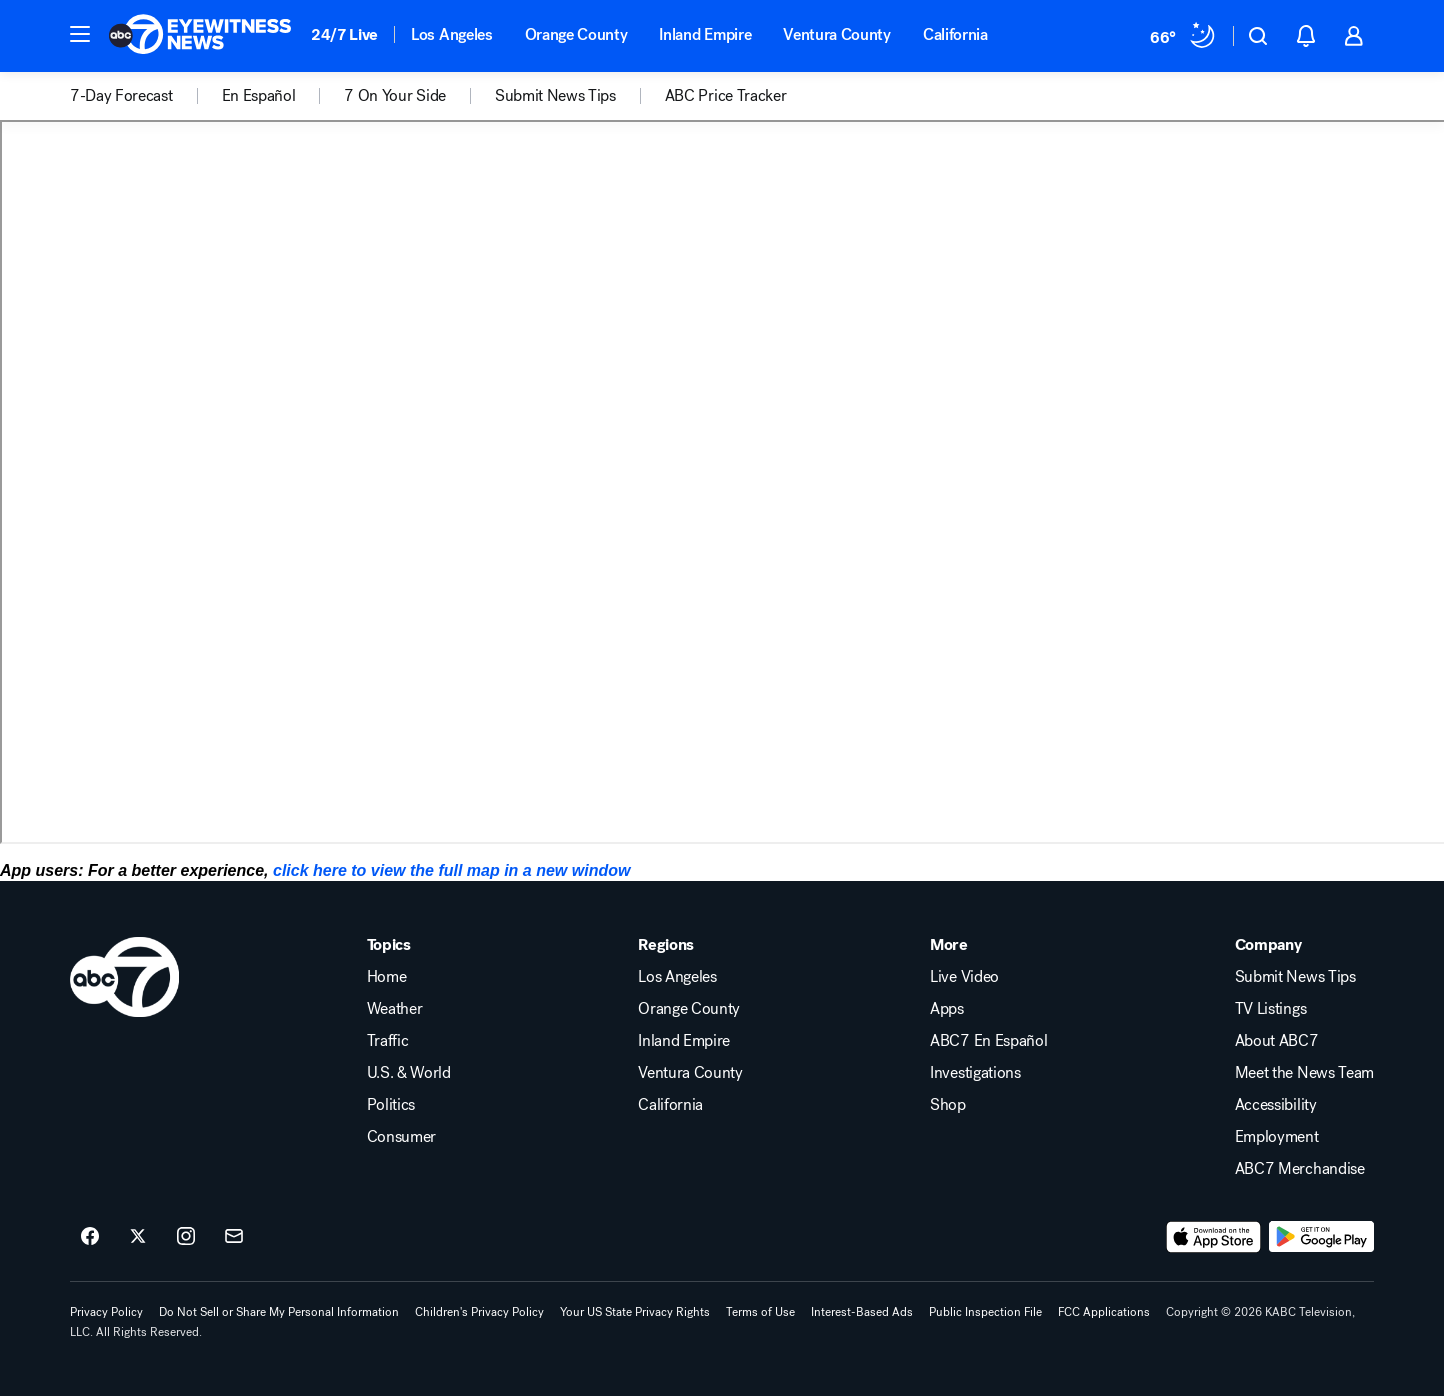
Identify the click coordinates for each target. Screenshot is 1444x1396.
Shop (948, 1105)
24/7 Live (344, 34)
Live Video (964, 977)
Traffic (388, 1041)
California (955, 34)
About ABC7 (1277, 1041)
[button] (80, 34)
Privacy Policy (106, 1312)
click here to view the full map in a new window (451, 870)
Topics (389, 945)
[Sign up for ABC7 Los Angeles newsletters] (234, 1237)
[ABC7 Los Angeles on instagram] (186, 1237)
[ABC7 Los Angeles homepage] (200, 36)
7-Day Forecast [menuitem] (121, 96)
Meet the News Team (1304, 1073)
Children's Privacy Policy (479, 1312)
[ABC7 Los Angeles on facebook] (90, 1237)
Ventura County (837, 34)
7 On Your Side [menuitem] (395, 96)
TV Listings (1270, 1009)
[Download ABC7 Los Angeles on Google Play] (1321, 1237)
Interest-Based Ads (862, 1312)
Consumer (401, 1137)
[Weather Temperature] (1183, 36)
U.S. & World (409, 1073)
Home (387, 977)
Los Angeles (451, 34)
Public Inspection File (985, 1312)
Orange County (576, 34)
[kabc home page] (124, 977)
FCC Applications (1104, 1312)
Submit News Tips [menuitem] (555, 96)
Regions (666, 945)
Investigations (975, 1073)
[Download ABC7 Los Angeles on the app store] (1214, 1237)
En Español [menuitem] (259, 96)
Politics (391, 1105)
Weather (395, 1009)
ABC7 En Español (988, 1041)
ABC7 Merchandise (1300, 1169)
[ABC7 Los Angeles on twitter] (138, 1237)
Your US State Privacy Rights (635, 1312)
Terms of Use (760, 1312)
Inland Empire (705, 34)
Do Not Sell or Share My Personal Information (279, 1312)
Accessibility (1276, 1105)
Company (1268, 945)
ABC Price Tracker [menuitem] (726, 96)
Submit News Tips (1295, 977)
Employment (1277, 1137)
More (949, 945)
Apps (947, 1009)
